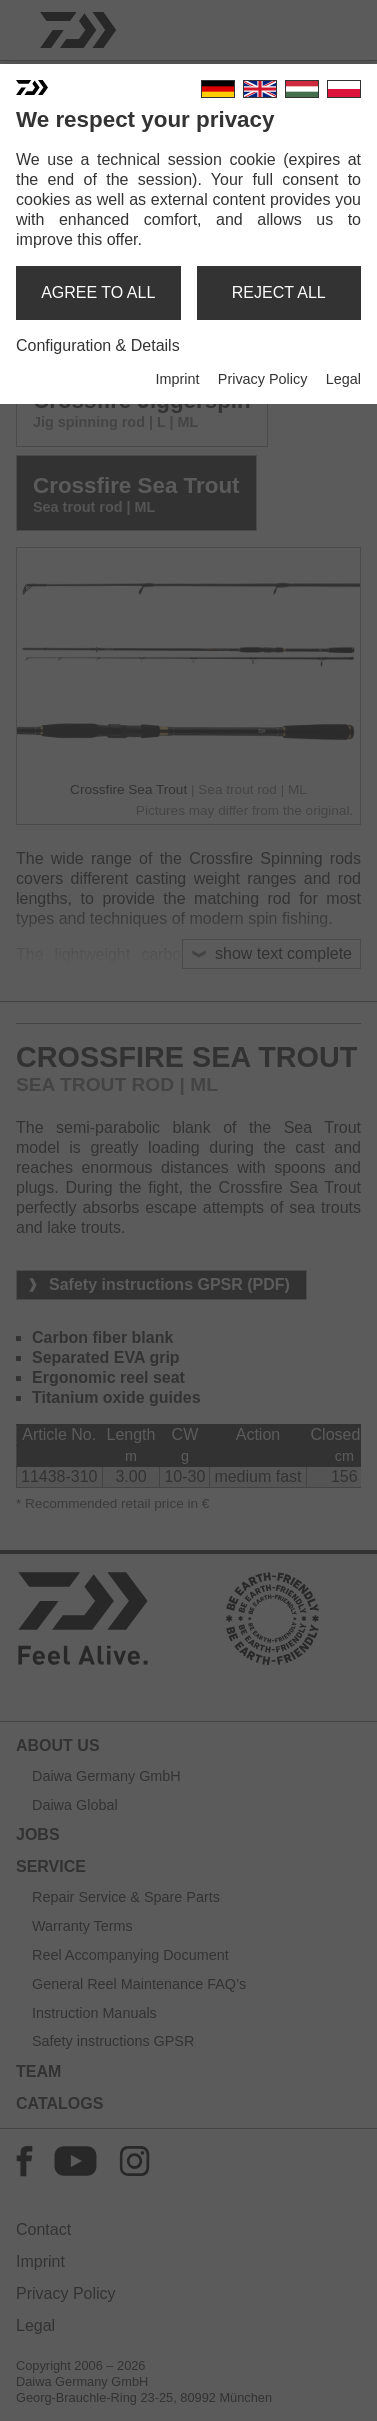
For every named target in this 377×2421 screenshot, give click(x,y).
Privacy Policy (263, 379)
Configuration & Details (98, 345)
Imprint (177, 379)
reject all (279, 292)
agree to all (98, 292)
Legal (343, 379)
